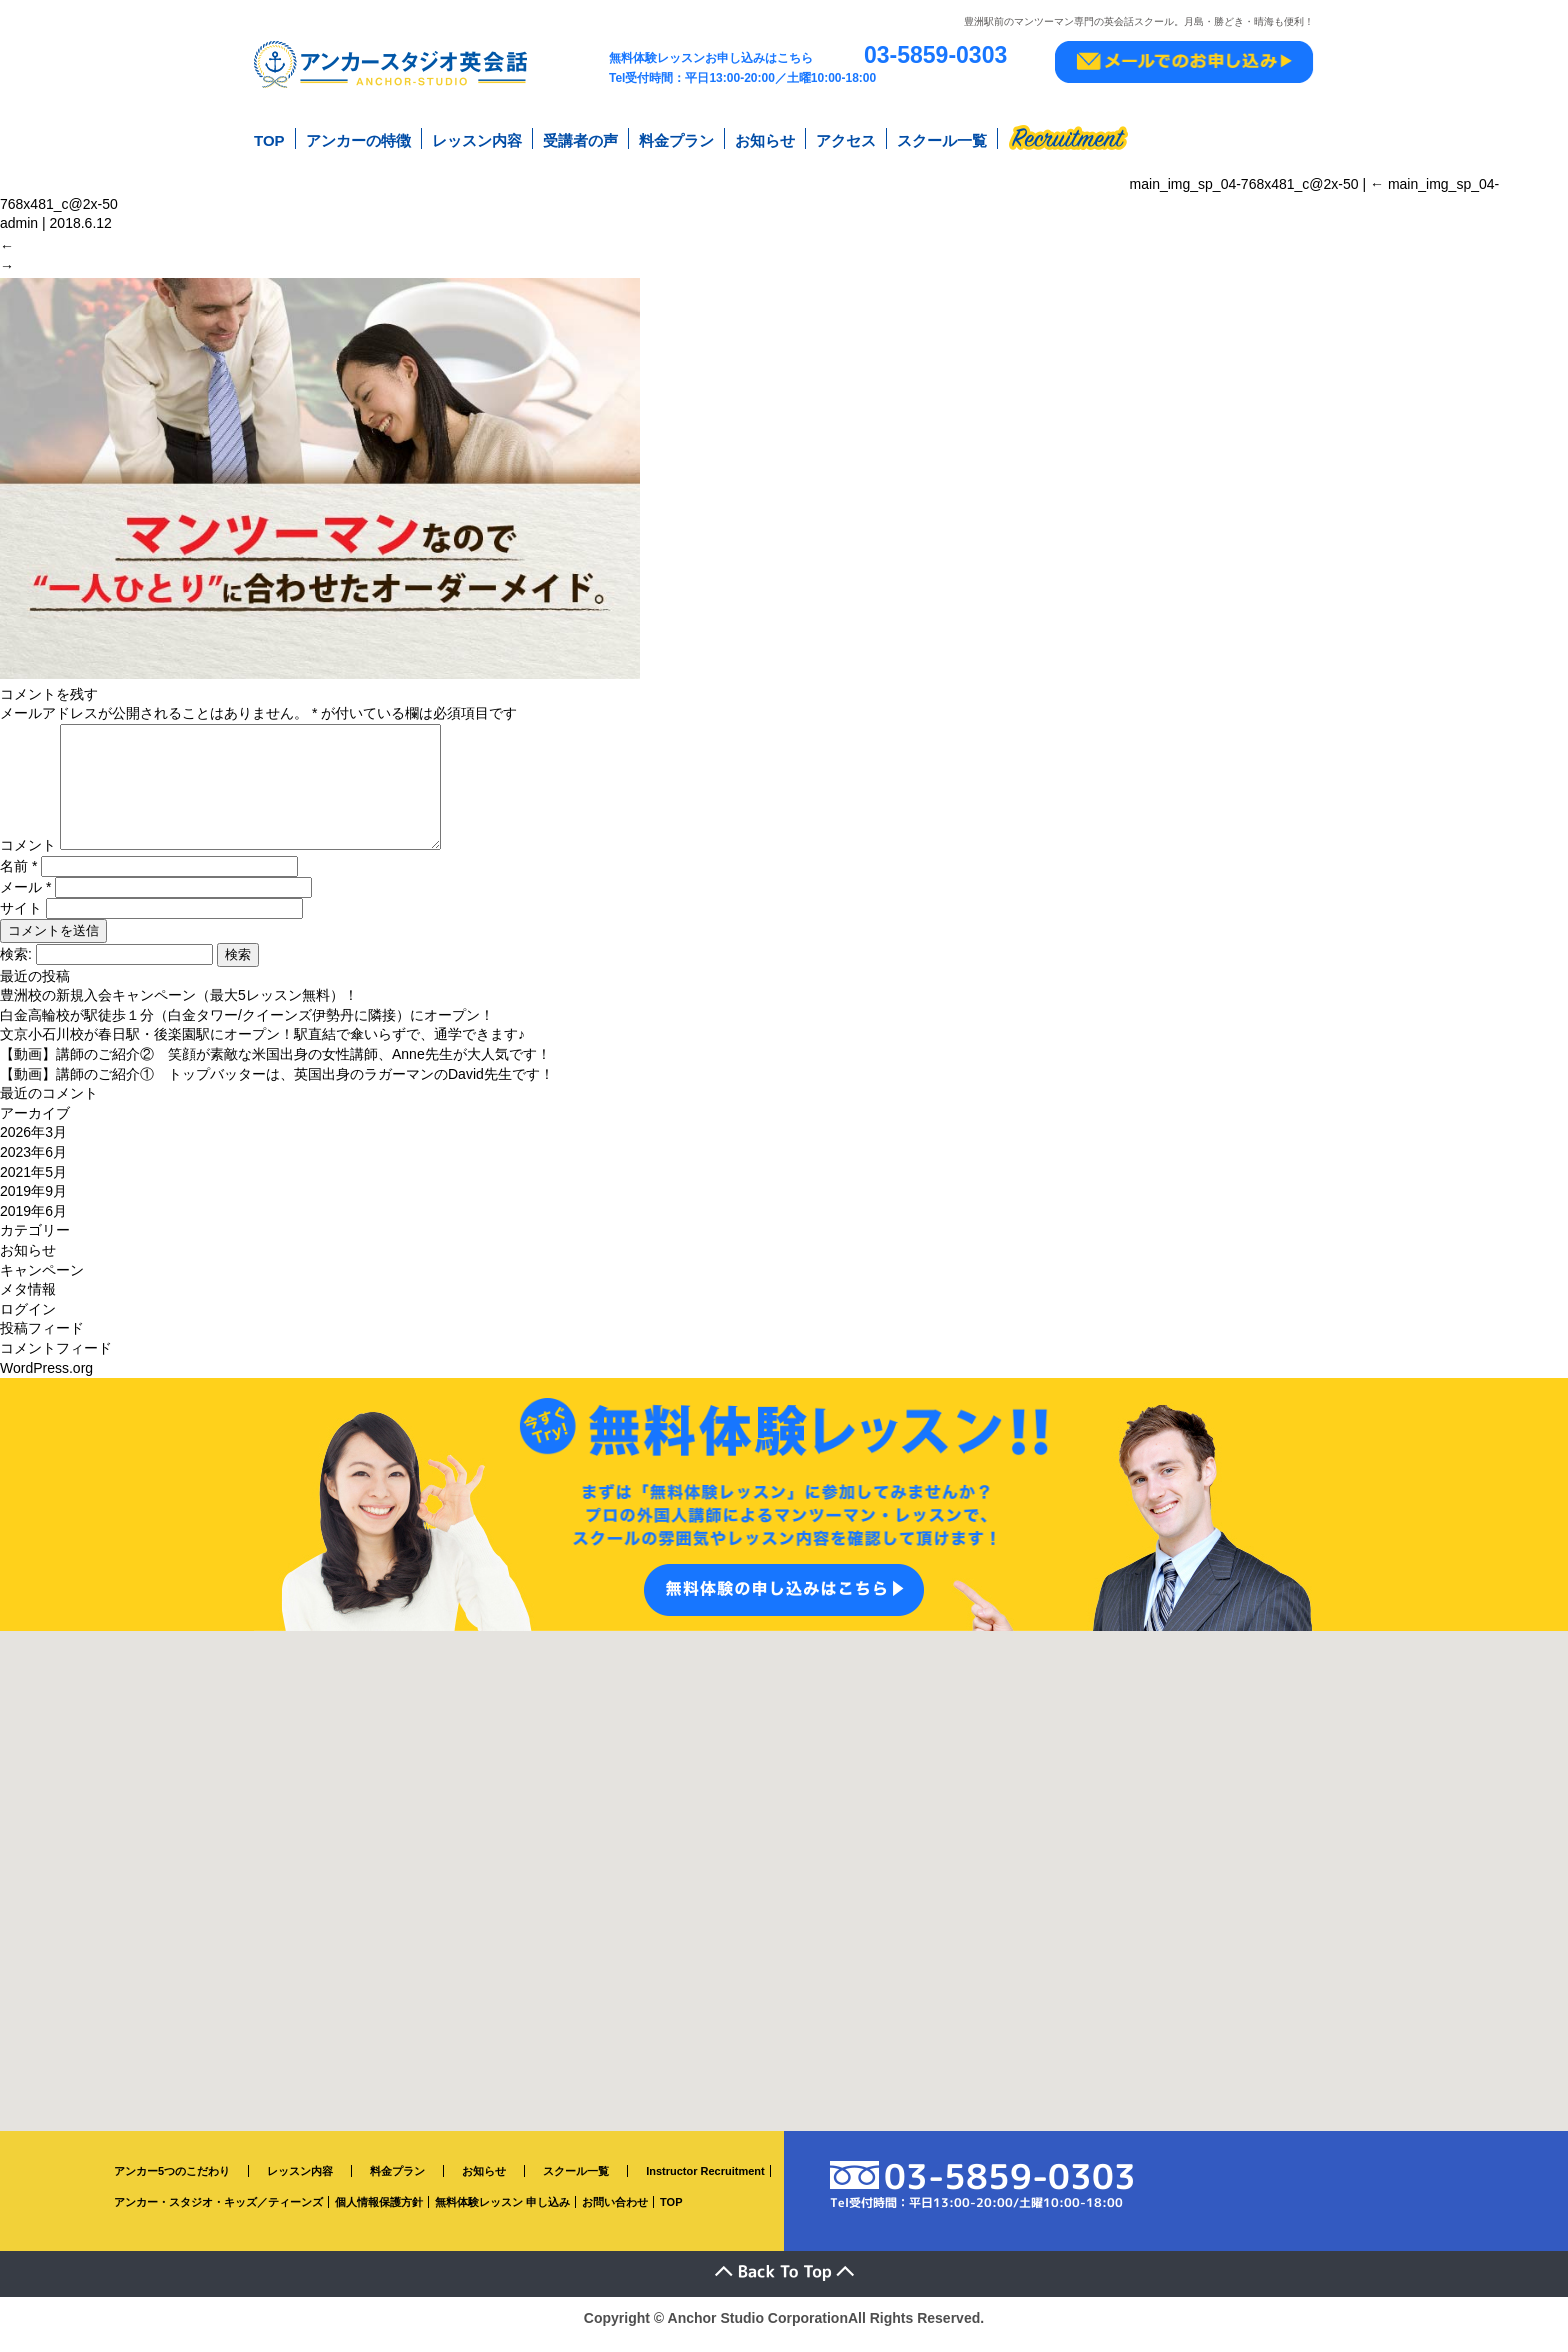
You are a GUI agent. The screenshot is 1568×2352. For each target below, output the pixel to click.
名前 (18, 879)
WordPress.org (46, 1381)
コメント (28, 859)
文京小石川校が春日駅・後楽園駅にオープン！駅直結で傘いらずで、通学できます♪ (262, 1048)
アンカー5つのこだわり (172, 2185)
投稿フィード (42, 1342)
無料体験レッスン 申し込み (502, 2215)
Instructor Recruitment (705, 2185)
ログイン (28, 1322)
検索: (16, 967)
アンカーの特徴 (358, 138)
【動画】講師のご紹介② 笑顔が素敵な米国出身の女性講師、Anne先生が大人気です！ (275, 1068)
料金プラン (676, 138)
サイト (21, 921)
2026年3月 (33, 1146)
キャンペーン (42, 1283)
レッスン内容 (477, 138)
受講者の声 (580, 138)
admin (19, 218)
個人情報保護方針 (379, 2215)
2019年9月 (33, 1205)
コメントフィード (56, 1362)
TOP (269, 138)
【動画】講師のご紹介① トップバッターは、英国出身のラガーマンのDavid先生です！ (277, 1087)
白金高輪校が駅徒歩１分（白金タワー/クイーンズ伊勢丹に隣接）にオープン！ (247, 1029)
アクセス (846, 138)
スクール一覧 (942, 138)
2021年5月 (33, 1185)
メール (25, 900)
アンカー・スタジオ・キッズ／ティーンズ (218, 2215)
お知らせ (765, 138)
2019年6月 (33, 1224)
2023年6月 (33, 1166)
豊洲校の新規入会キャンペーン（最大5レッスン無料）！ (179, 1009)
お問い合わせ (615, 2215)
